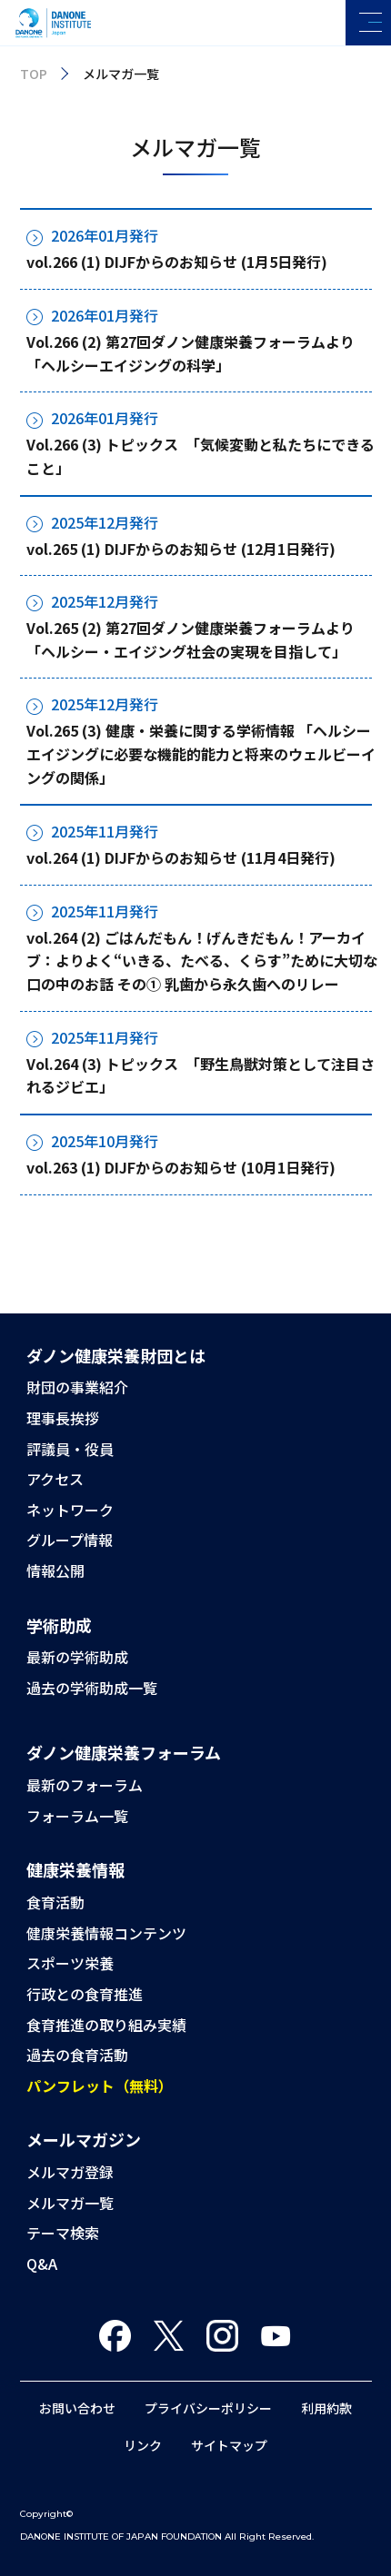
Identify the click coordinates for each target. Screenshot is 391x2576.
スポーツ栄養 (70, 1963)
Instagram (222, 2336)
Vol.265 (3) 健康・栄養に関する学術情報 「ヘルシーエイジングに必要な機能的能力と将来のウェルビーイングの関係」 (201, 753)
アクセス (55, 1479)
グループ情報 (69, 1540)
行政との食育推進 (84, 1994)
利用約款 (326, 2408)
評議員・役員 (70, 1449)
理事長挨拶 (62, 1418)
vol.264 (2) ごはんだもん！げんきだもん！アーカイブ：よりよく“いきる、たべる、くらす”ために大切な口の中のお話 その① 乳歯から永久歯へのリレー (201, 960)
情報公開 (55, 1570)
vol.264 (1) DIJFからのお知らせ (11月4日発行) (181, 857)
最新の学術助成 (77, 1657)
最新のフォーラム (84, 1785)
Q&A (41, 2263)
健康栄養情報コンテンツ (106, 1933)
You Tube (276, 2336)
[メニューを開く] (368, 22)
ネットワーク (70, 1510)
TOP (33, 73)
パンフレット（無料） (99, 2085)
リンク (143, 2445)
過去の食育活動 (77, 2055)
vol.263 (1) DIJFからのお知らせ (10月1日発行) (181, 1167)
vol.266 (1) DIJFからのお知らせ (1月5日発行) (176, 261)
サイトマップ (229, 2445)
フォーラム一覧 (77, 1816)
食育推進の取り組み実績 (106, 2025)
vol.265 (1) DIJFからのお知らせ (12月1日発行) (181, 549)
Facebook (115, 2336)
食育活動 (55, 1902)
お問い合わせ (77, 2408)
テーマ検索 (62, 2233)
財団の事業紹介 (77, 1387)
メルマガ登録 (70, 2172)
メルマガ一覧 (70, 2203)
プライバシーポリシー (208, 2408)
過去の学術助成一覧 (91, 1688)
